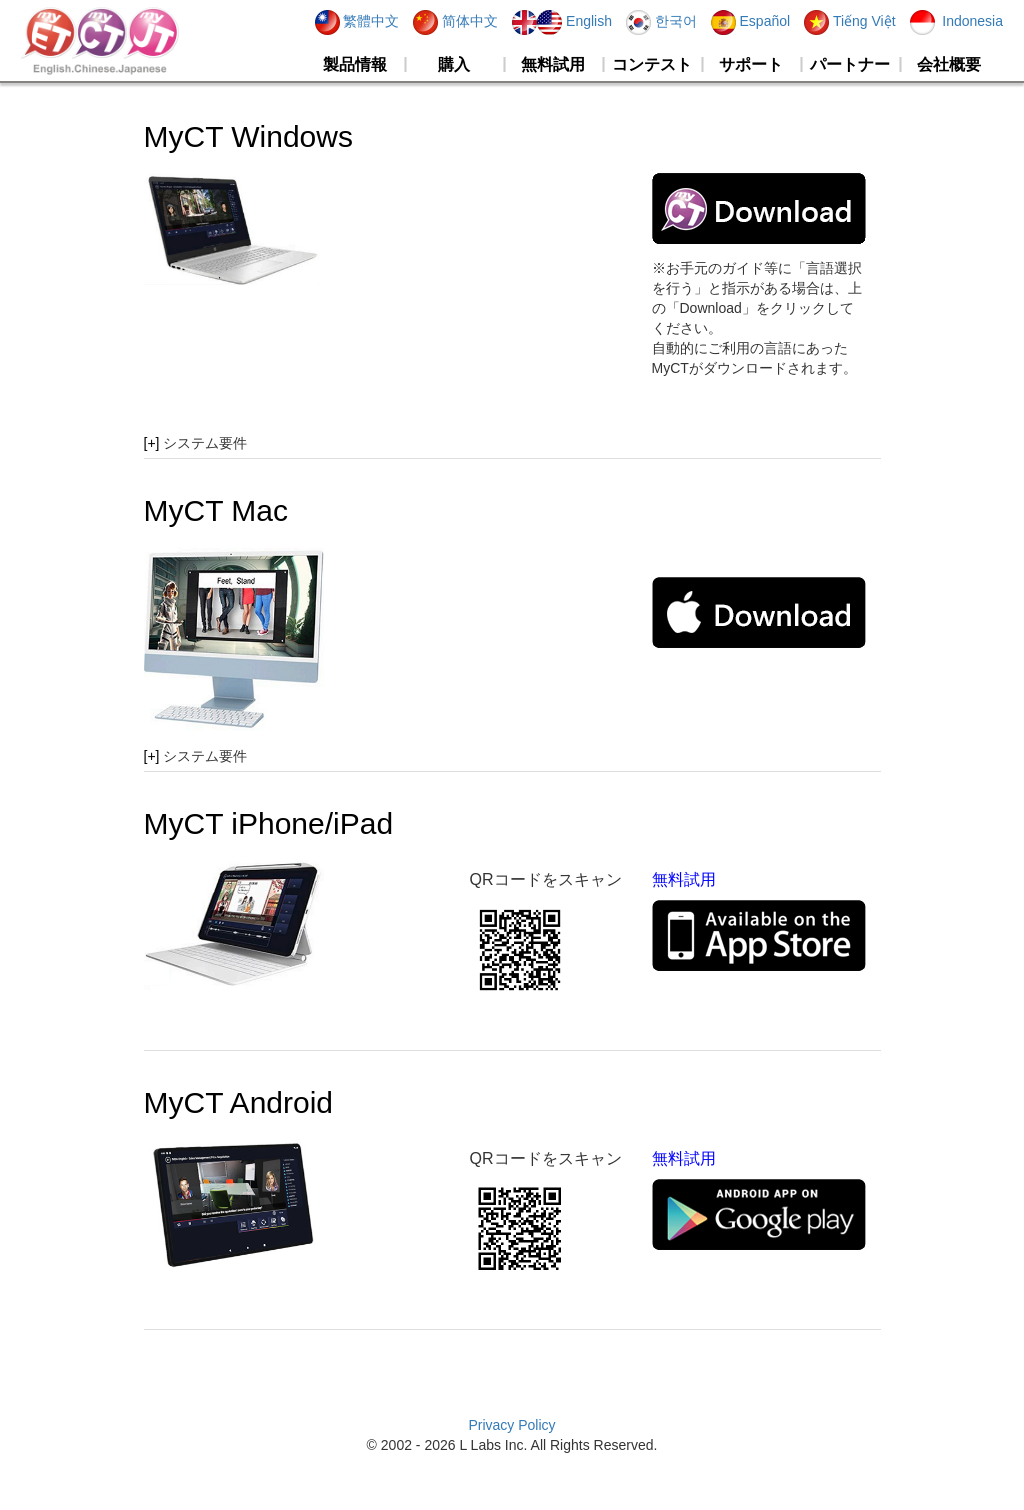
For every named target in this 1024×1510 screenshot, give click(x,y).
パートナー (850, 64)
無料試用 (684, 879)
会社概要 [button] (949, 64)
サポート (751, 64)
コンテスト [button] (652, 64)
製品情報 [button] (355, 64)
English (562, 21)
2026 (439, 1445)
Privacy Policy (511, 1425)
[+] (152, 443)
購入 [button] (454, 64)
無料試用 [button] (553, 64)
